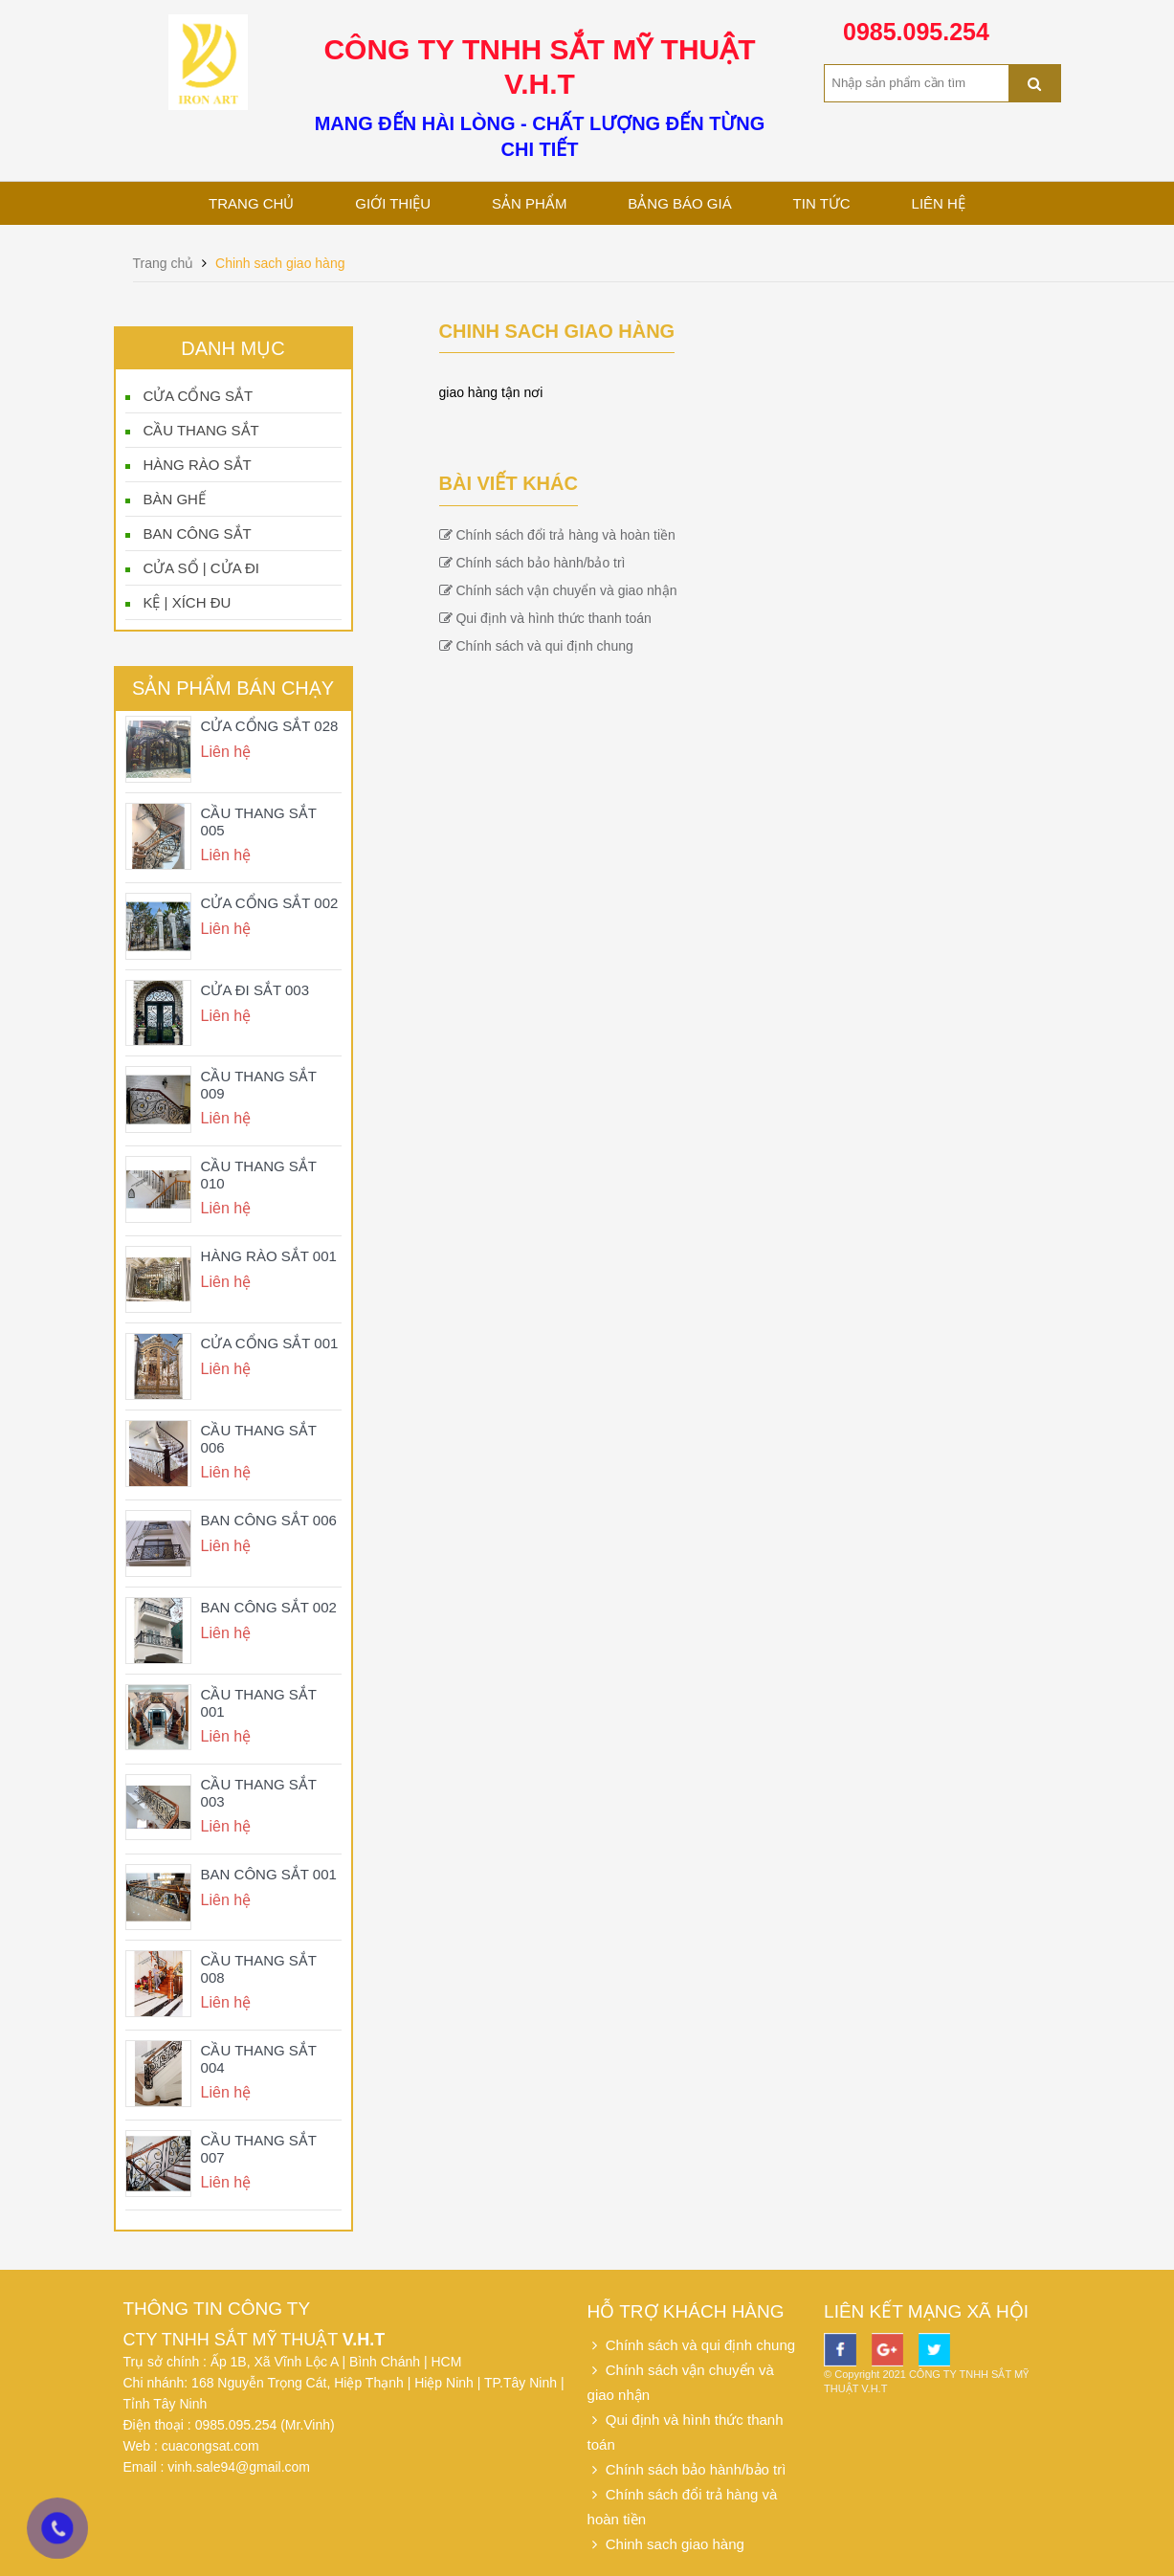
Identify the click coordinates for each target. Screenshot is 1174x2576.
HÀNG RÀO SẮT (197, 464)
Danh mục (232, 348)
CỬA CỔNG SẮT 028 (270, 726)
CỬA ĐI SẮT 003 (255, 990)
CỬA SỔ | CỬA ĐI (201, 568)
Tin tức (822, 203)
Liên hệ (938, 203)
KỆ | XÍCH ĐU (187, 602)
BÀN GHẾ (174, 499)
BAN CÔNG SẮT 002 (269, 1607)
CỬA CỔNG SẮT (198, 396)
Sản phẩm (529, 203)
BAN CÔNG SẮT (197, 533)
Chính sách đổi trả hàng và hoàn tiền (557, 535)
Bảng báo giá (679, 203)
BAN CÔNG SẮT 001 (269, 1874)
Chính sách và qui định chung (536, 646)
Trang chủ (251, 203)
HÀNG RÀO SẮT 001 (269, 1256)
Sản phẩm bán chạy (233, 688)
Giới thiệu (393, 203)
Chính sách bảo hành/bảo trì (532, 562)
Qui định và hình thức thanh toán (545, 618)
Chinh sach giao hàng (279, 263)
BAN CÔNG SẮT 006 (269, 1520)
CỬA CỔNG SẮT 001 (270, 1343)
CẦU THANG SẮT (200, 430)
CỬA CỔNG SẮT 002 (270, 903)
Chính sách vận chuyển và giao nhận (558, 590)
